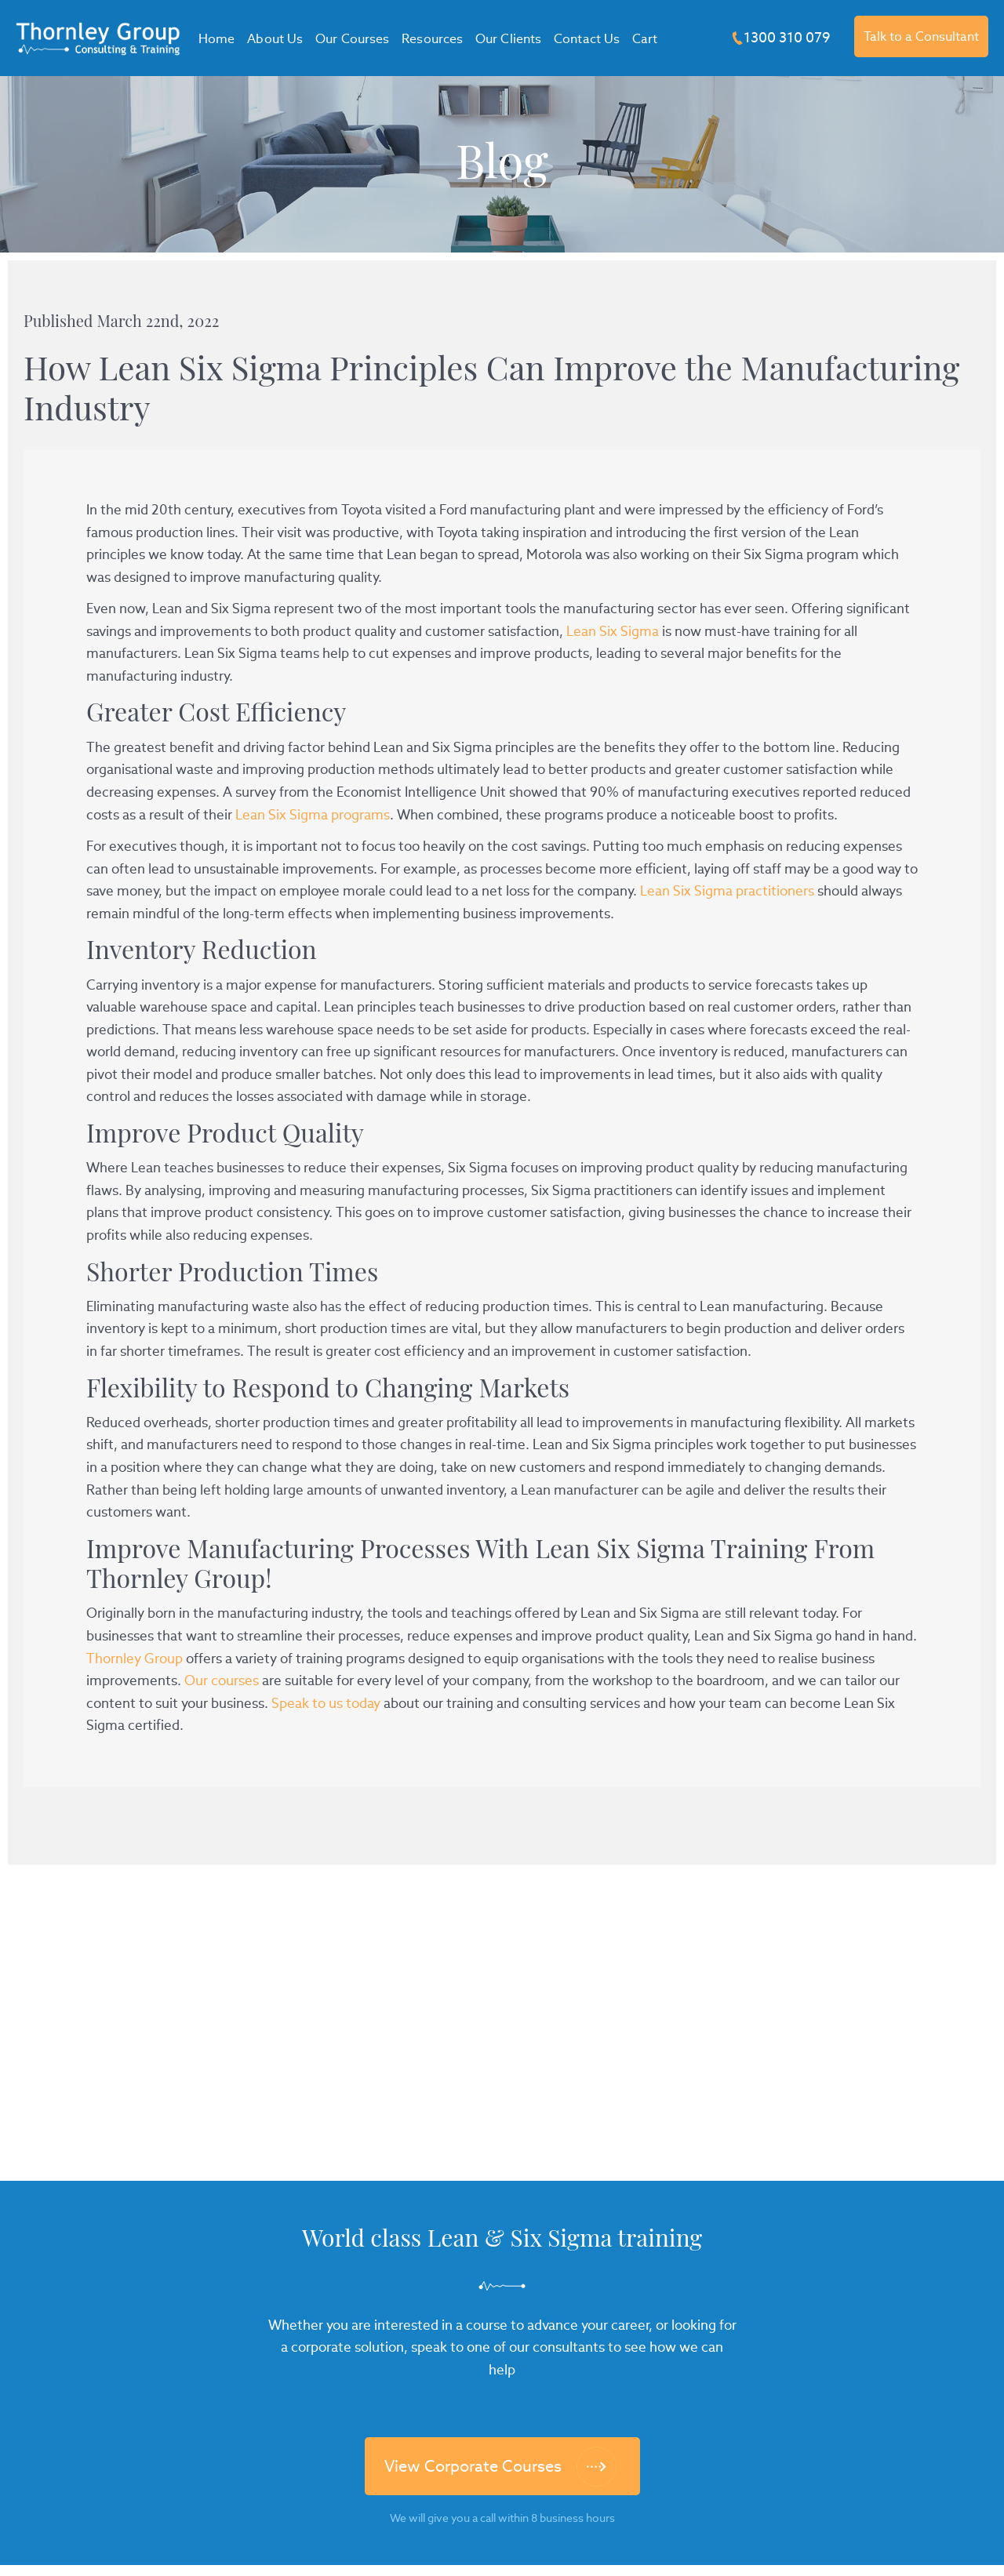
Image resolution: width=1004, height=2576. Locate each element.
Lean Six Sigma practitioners (727, 890)
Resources (432, 39)
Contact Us (587, 39)
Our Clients (508, 39)
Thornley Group (134, 1658)
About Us (275, 39)
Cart (644, 39)
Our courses (221, 1680)
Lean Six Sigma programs (312, 814)
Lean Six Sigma (612, 631)
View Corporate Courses (473, 2466)
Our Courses (352, 39)
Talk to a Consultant (921, 36)
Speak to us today (325, 1703)
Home (216, 39)
